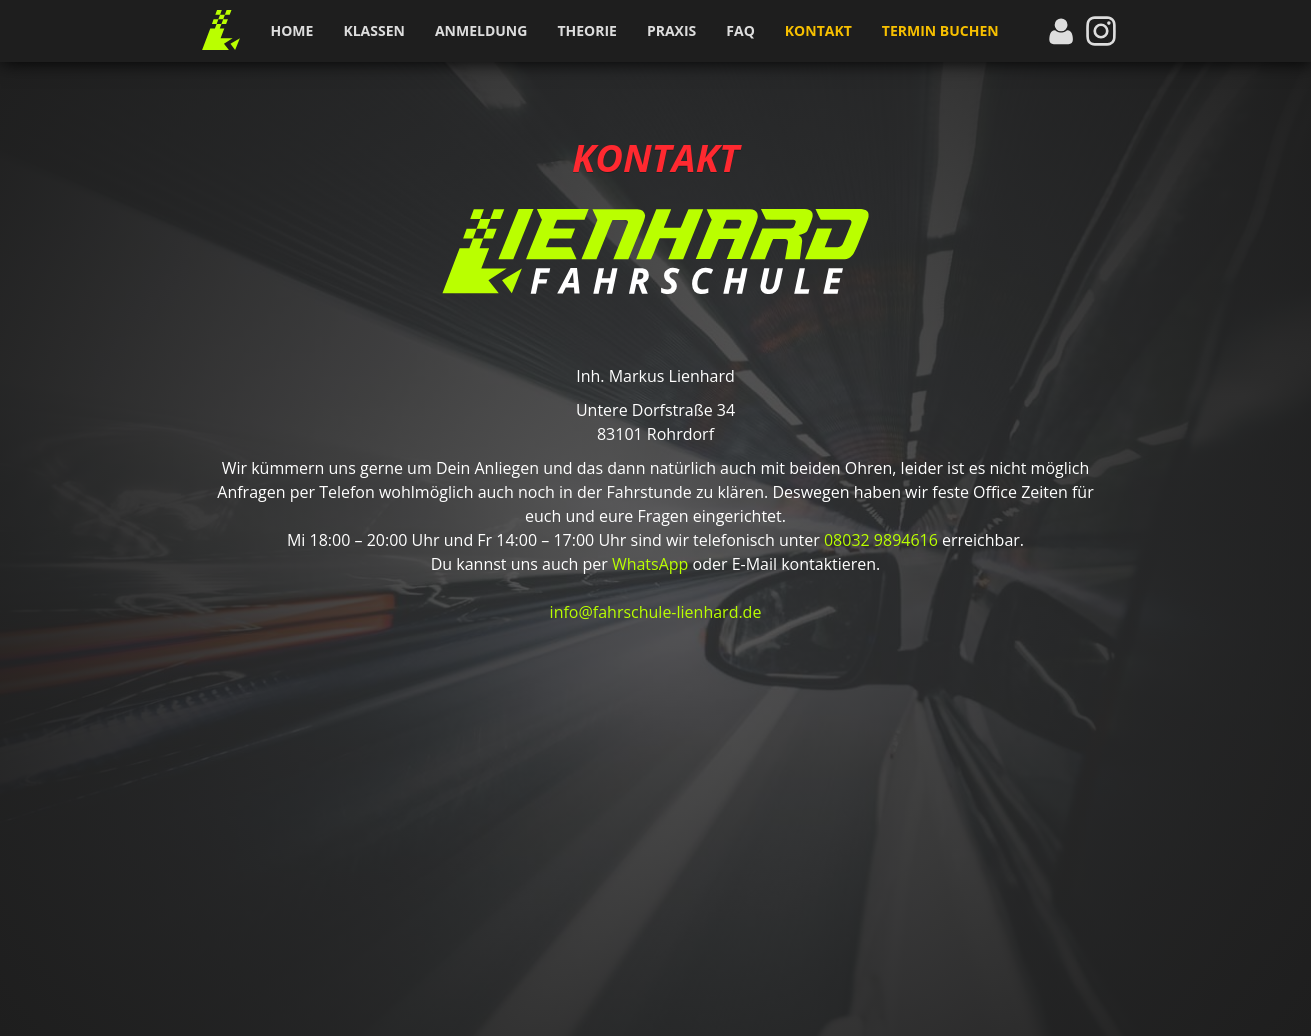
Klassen (374, 30)
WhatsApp (650, 564)
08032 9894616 (881, 540)
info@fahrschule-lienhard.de (656, 612)
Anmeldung (481, 30)
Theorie (587, 30)
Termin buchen (940, 30)
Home (292, 30)
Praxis (671, 30)
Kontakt (818, 30)
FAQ (740, 30)
